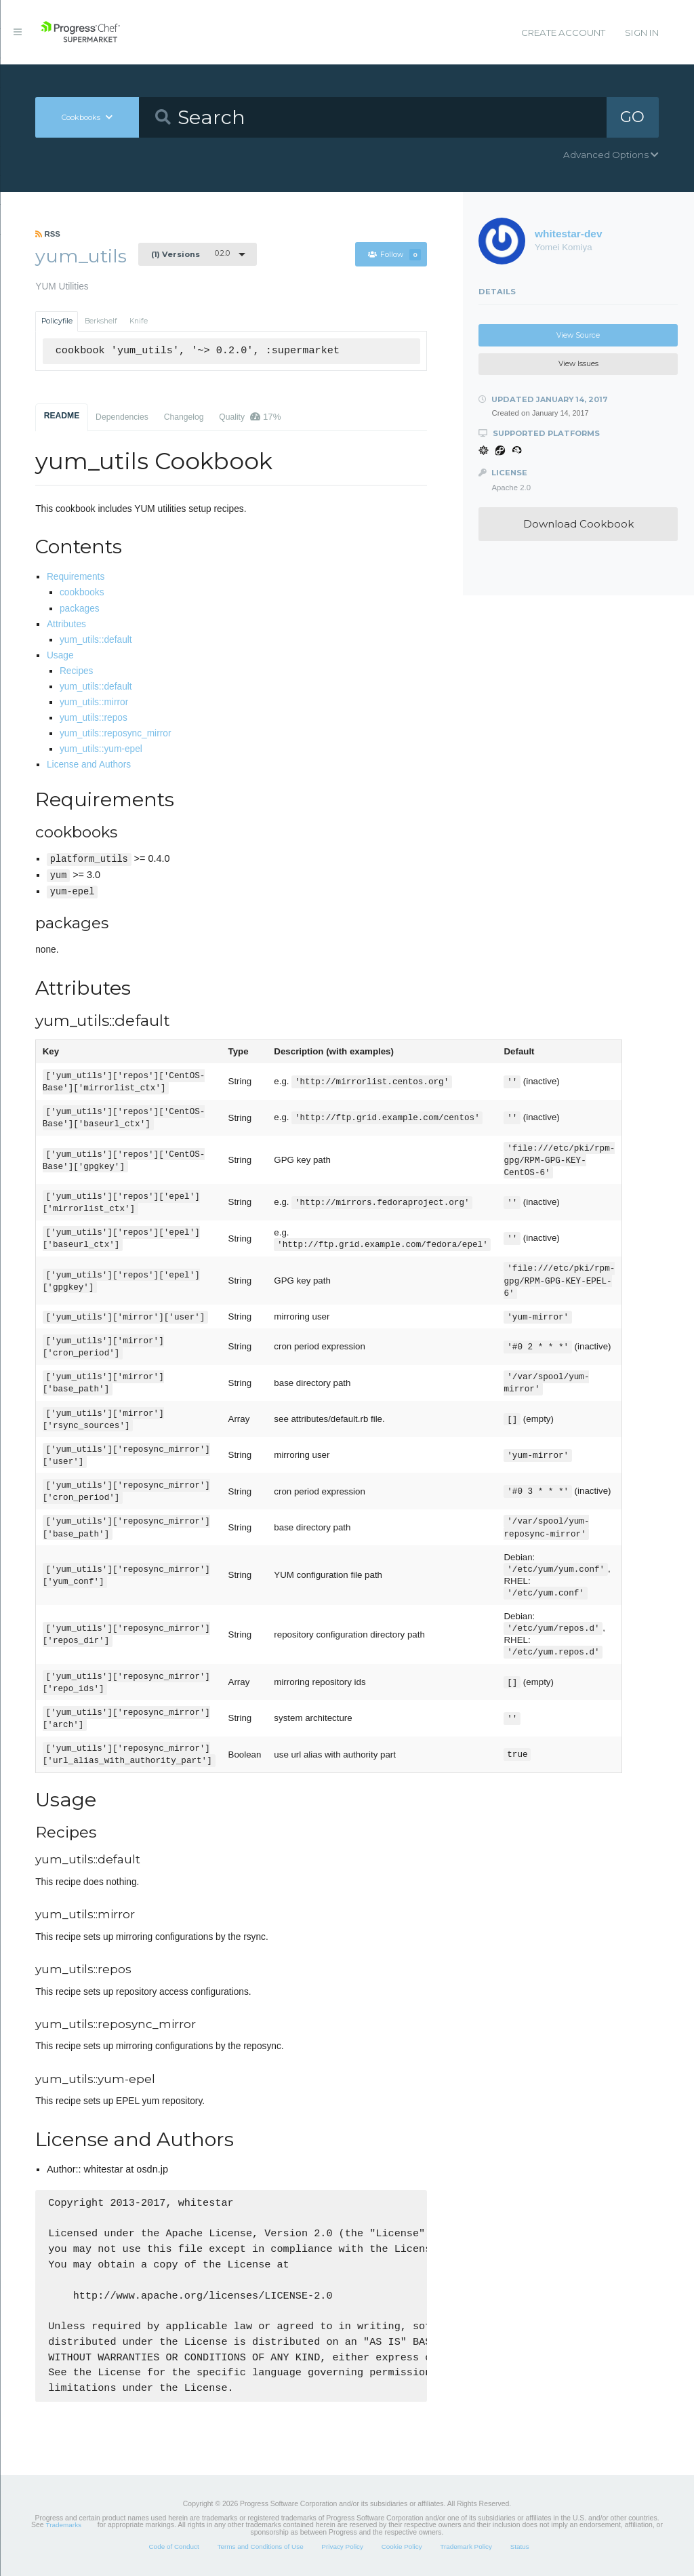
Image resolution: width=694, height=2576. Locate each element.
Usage (60, 655)
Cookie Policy (402, 2546)
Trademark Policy (466, 2546)
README (62, 415)
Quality (250, 417)
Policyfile (57, 321)
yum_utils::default (96, 640)
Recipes (77, 671)
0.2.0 (190, 253)
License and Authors (89, 764)
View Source (578, 335)
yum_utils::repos (93, 718)
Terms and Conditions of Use (260, 2546)
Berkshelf (101, 321)
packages (80, 608)
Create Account (563, 32)
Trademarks (63, 2525)
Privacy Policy (342, 2546)
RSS (47, 234)
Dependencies (122, 417)
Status (519, 2546)
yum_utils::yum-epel (101, 749)
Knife (138, 321)
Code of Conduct (173, 2546)
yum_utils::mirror (94, 702)
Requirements (75, 577)
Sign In (642, 32)
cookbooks (82, 592)
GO (632, 116)
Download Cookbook (578, 523)
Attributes (66, 624)
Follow (394, 254)
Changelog (184, 417)
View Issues (578, 363)
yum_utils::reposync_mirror (115, 733)
